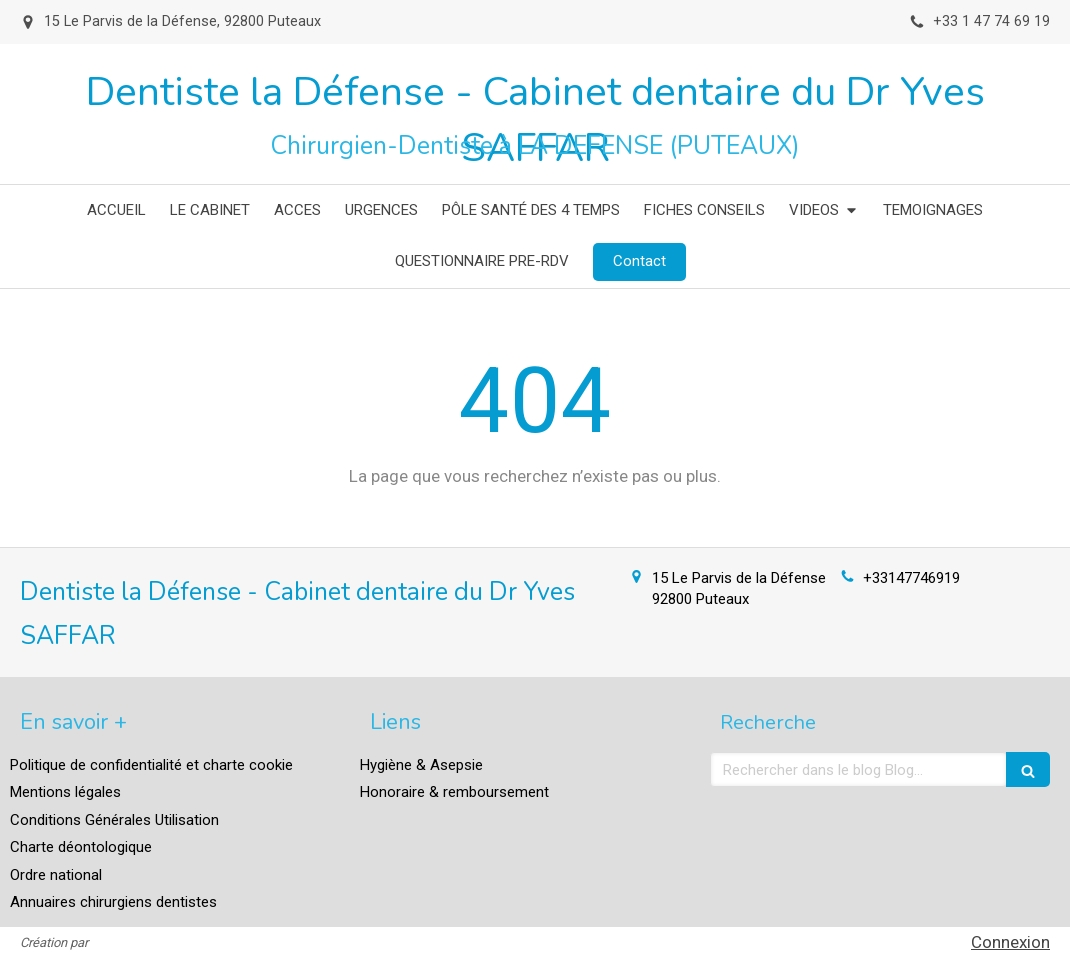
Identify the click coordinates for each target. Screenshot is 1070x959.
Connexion (1010, 942)
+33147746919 (911, 578)
